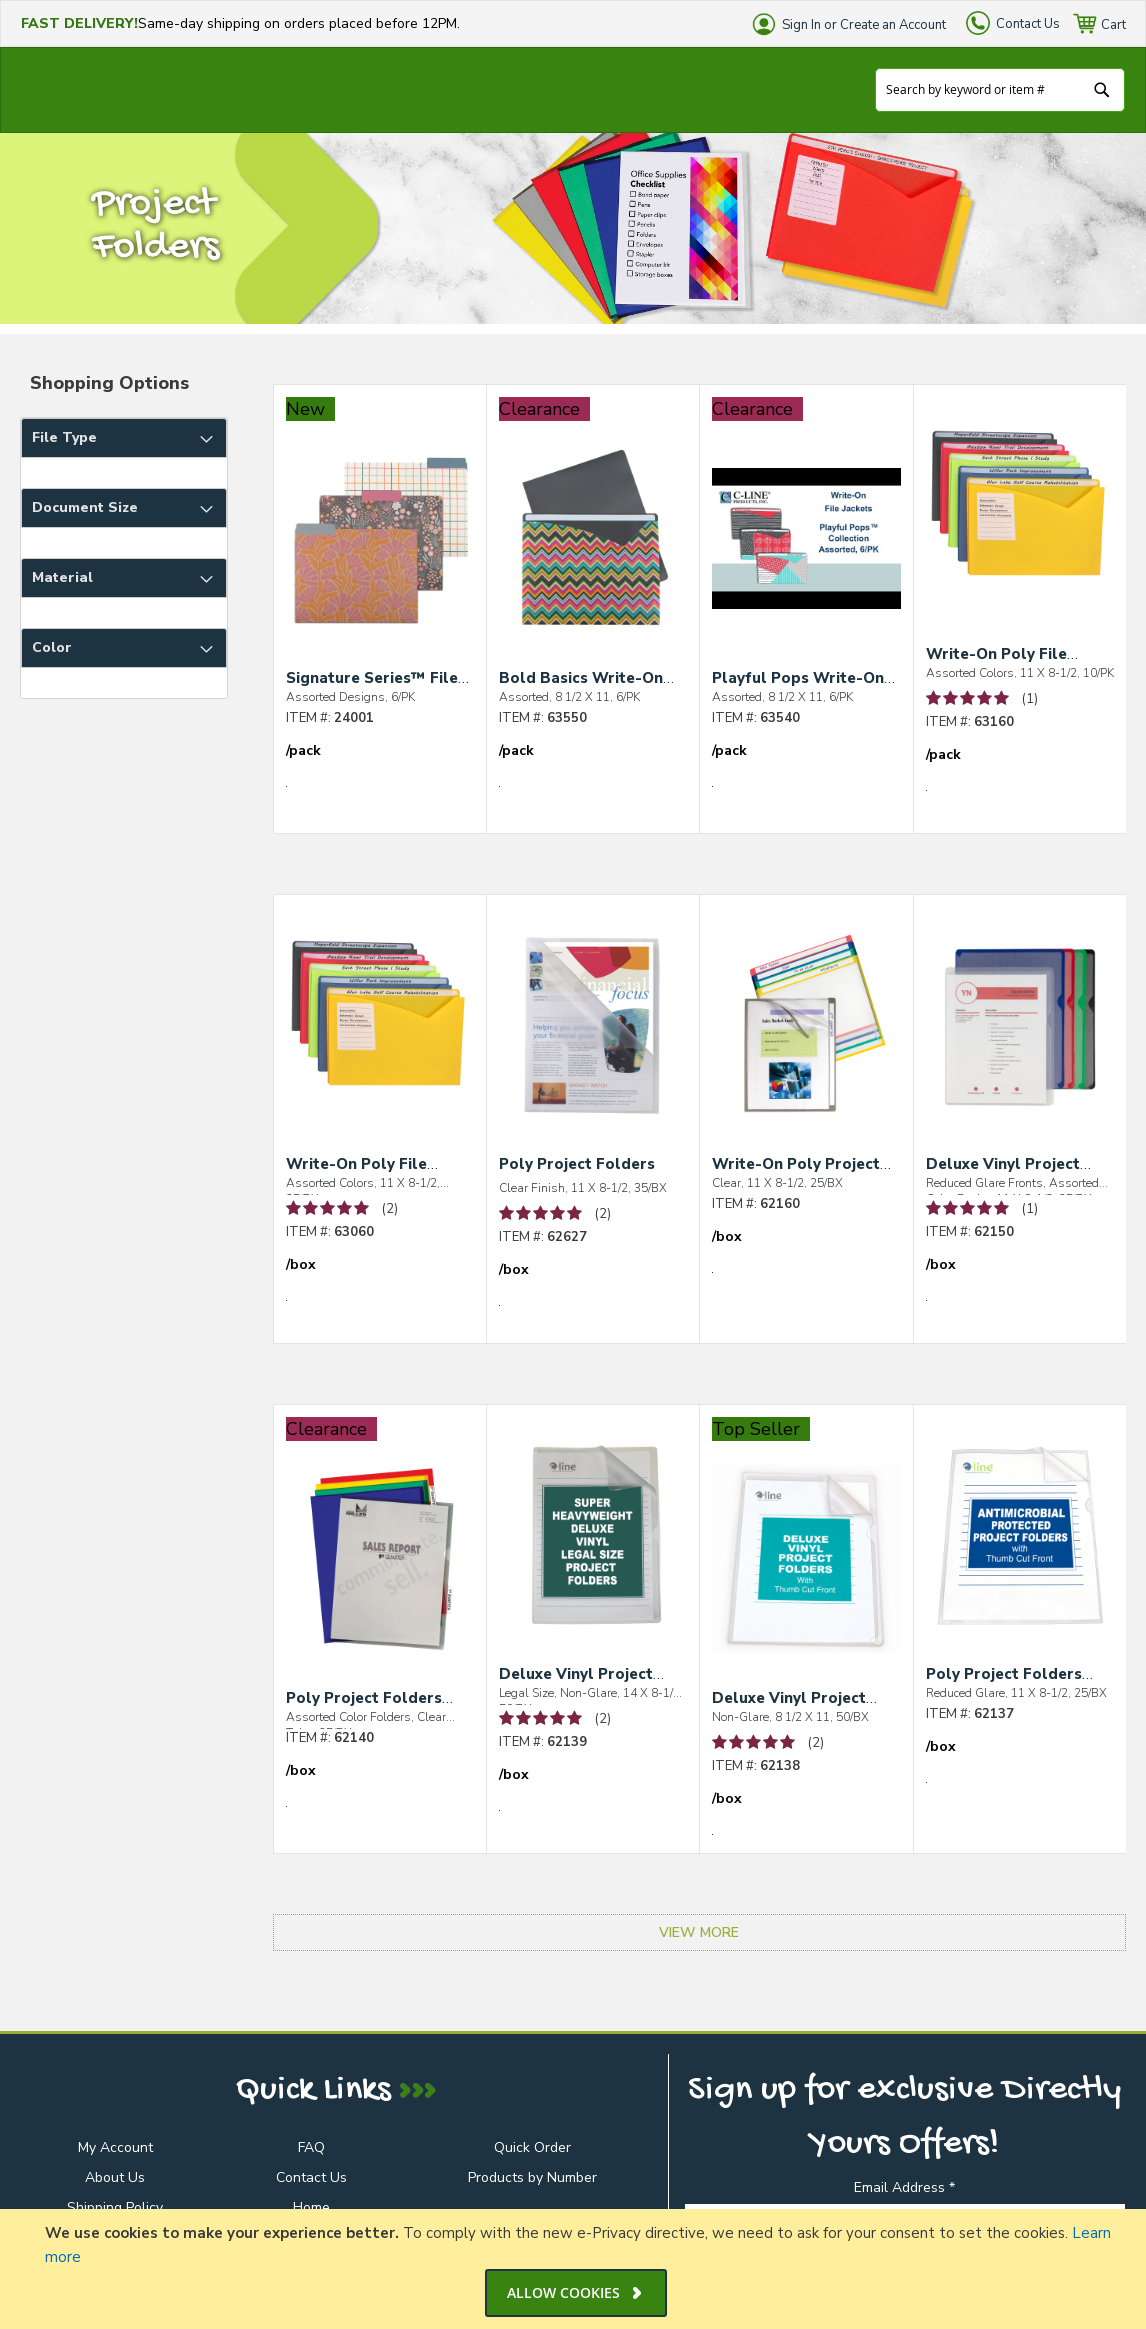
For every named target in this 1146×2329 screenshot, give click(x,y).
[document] (575, 2269)
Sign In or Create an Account (864, 25)
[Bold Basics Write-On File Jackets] (593, 555)
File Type (64, 437)
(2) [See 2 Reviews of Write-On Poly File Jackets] (390, 1209)
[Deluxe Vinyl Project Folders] (593, 1551)
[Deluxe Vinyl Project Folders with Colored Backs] (1020, 1041)
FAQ (311, 2147)
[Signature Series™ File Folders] (380, 555)
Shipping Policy (115, 2207)
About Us (115, 2177)
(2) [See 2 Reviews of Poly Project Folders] (603, 1214)
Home (311, 2207)
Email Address (904, 2187)
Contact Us (1028, 24)
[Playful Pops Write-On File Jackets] (806, 555)
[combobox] (1000, 90)
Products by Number (532, 2177)
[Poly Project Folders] (593, 1043)
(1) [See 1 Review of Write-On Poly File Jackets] (1030, 699)
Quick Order (532, 2147)
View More (699, 1932)
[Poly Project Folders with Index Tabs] (380, 1575)
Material (62, 577)
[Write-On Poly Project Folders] (806, 1041)
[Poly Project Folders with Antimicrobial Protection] (1020, 1551)
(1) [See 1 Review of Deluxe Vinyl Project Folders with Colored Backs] (1030, 1209)
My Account (115, 2147)
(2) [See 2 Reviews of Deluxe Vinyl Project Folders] (603, 1719)
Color (52, 647)
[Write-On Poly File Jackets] (1020, 531)
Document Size (85, 507)
